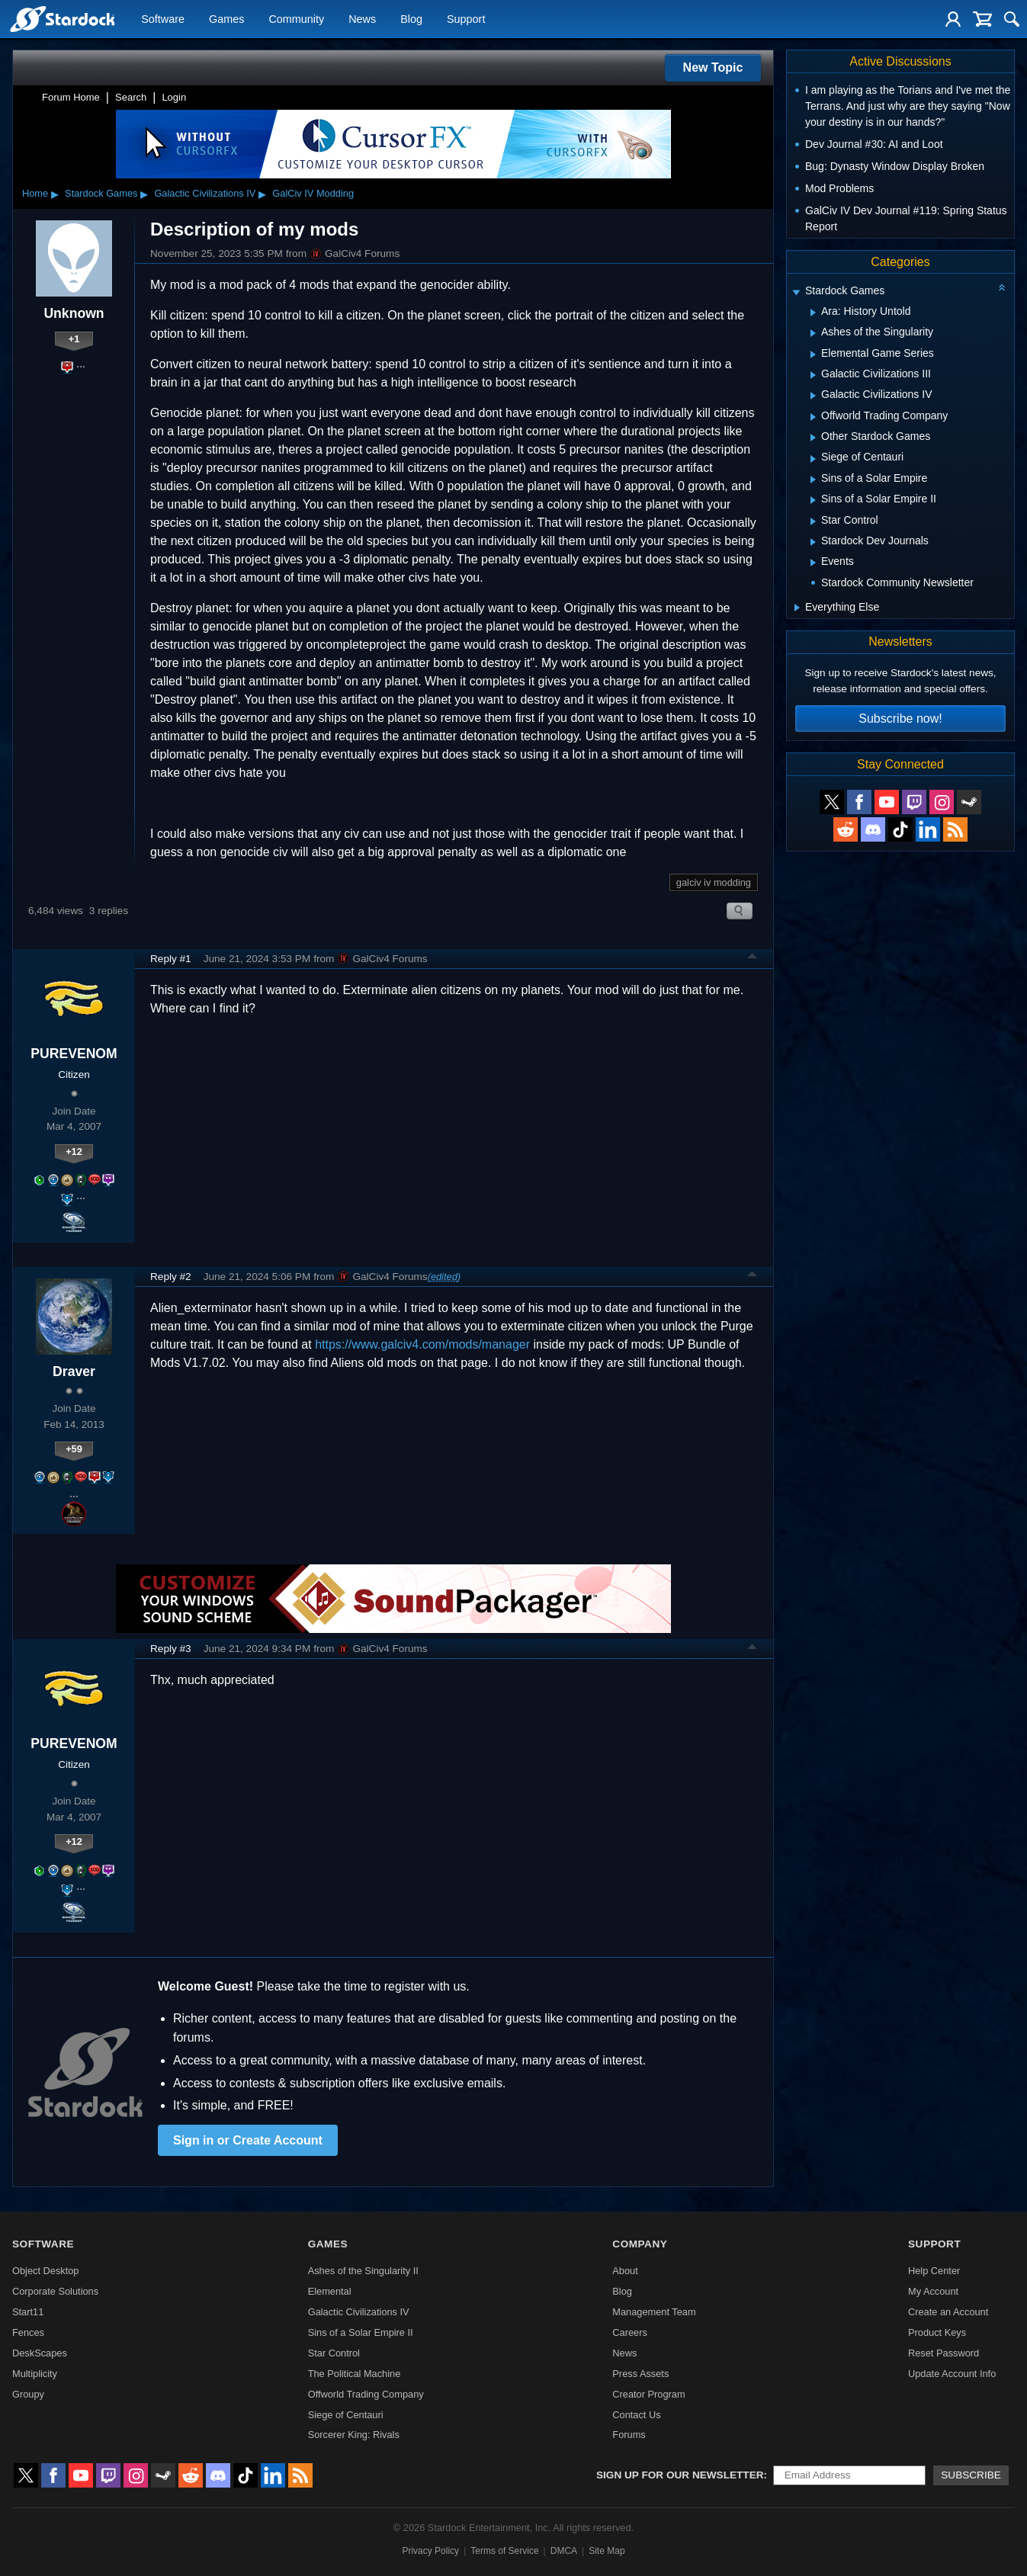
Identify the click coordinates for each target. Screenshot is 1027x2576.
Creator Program (648, 2394)
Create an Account (948, 2312)
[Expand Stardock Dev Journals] (813, 542)
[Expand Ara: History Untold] (813, 312)
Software (163, 20)
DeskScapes (39, 2353)
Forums (628, 2434)
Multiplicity (34, 2373)
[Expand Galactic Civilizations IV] (813, 395)
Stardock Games (101, 193)
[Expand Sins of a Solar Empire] (813, 479)
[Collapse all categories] (1002, 287)
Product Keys (937, 2332)
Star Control (334, 2353)
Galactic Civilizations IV (204, 193)
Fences (28, 2332)
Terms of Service (504, 2551)
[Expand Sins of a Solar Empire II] (813, 500)
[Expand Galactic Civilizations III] (813, 375)
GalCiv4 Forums (355, 254)
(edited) (444, 1276)
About (624, 2270)
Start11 (27, 2312)
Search (130, 97)
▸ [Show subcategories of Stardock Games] (144, 193)
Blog (411, 20)
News (362, 20)
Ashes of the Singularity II (363, 2270)
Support (466, 20)
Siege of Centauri (346, 2414)
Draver (74, 1371)
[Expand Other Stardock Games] (813, 437)
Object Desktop (45, 2270)
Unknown (73, 313)
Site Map (606, 2551)
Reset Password (943, 2353)
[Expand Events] (813, 562)
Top (752, 958)
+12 (74, 1151)
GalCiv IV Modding (313, 193)
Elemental (329, 2291)
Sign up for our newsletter (680, 2475)
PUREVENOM (73, 1053)
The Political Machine (354, 2373)
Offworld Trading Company (366, 2394)
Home (35, 193)
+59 (74, 1449)
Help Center (934, 2270)
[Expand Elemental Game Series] (813, 354)
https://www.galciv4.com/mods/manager (422, 1344)
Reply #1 (170, 958)
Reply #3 (170, 1648)
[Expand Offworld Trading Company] (813, 417)
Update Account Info (952, 2373)
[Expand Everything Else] (797, 607)
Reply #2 (170, 1276)
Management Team (653, 2312)
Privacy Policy (430, 2551)
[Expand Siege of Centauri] (813, 459)
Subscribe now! (900, 718)
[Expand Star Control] (813, 521)
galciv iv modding (713, 882)
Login (174, 97)
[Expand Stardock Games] (796, 292)
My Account (933, 2291)
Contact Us (636, 2414)
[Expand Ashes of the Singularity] (813, 333)
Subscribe (971, 2475)
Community (296, 20)
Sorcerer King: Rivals (354, 2434)
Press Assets (640, 2373)
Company (639, 2244)
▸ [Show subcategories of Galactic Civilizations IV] (262, 193)
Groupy (28, 2394)
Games (226, 20)
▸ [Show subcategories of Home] (55, 193)
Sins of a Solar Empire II (360, 2332)
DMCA (563, 2551)
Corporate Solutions (55, 2291)
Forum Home (71, 97)
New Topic (713, 67)
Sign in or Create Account (248, 2140)
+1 (74, 339)
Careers (629, 2332)
